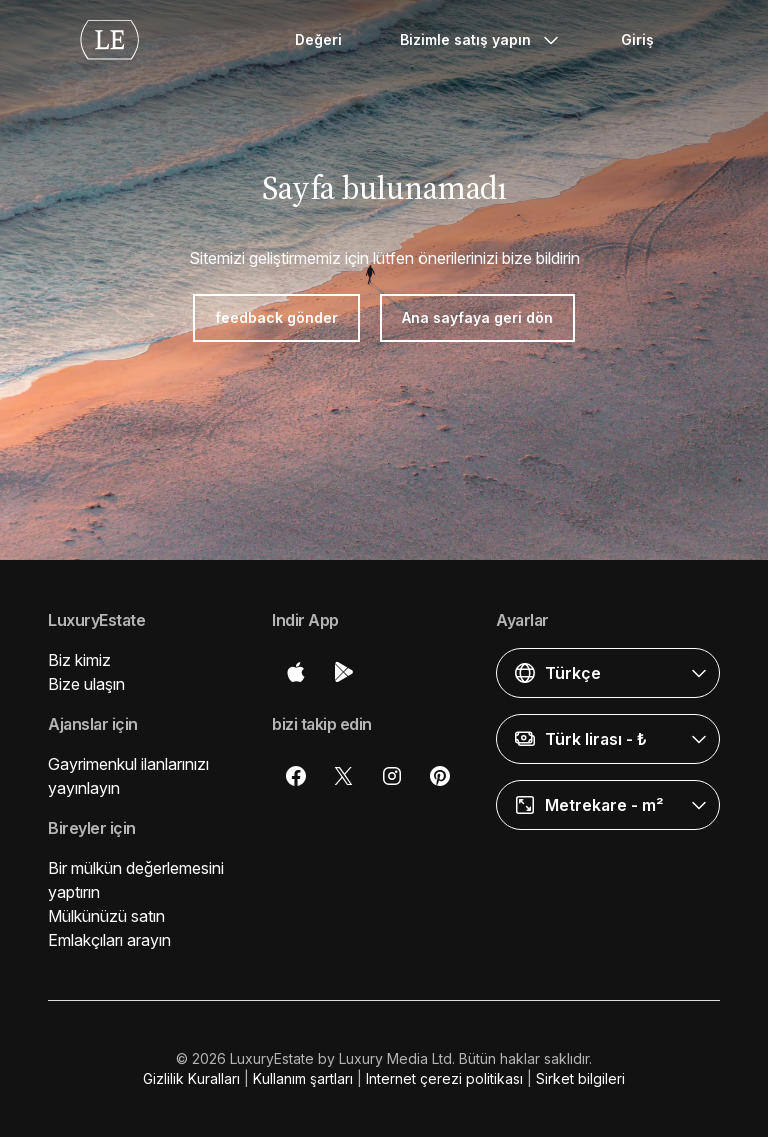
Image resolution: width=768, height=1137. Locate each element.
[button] (608, 673)
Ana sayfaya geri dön (477, 317)
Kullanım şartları (303, 1078)
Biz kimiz (79, 660)
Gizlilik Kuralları (191, 1078)
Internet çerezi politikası (444, 1078)
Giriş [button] (637, 39)
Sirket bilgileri (580, 1078)
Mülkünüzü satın (106, 916)
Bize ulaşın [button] (86, 684)
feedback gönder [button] (276, 317)
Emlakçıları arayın (109, 940)
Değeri (318, 39)
